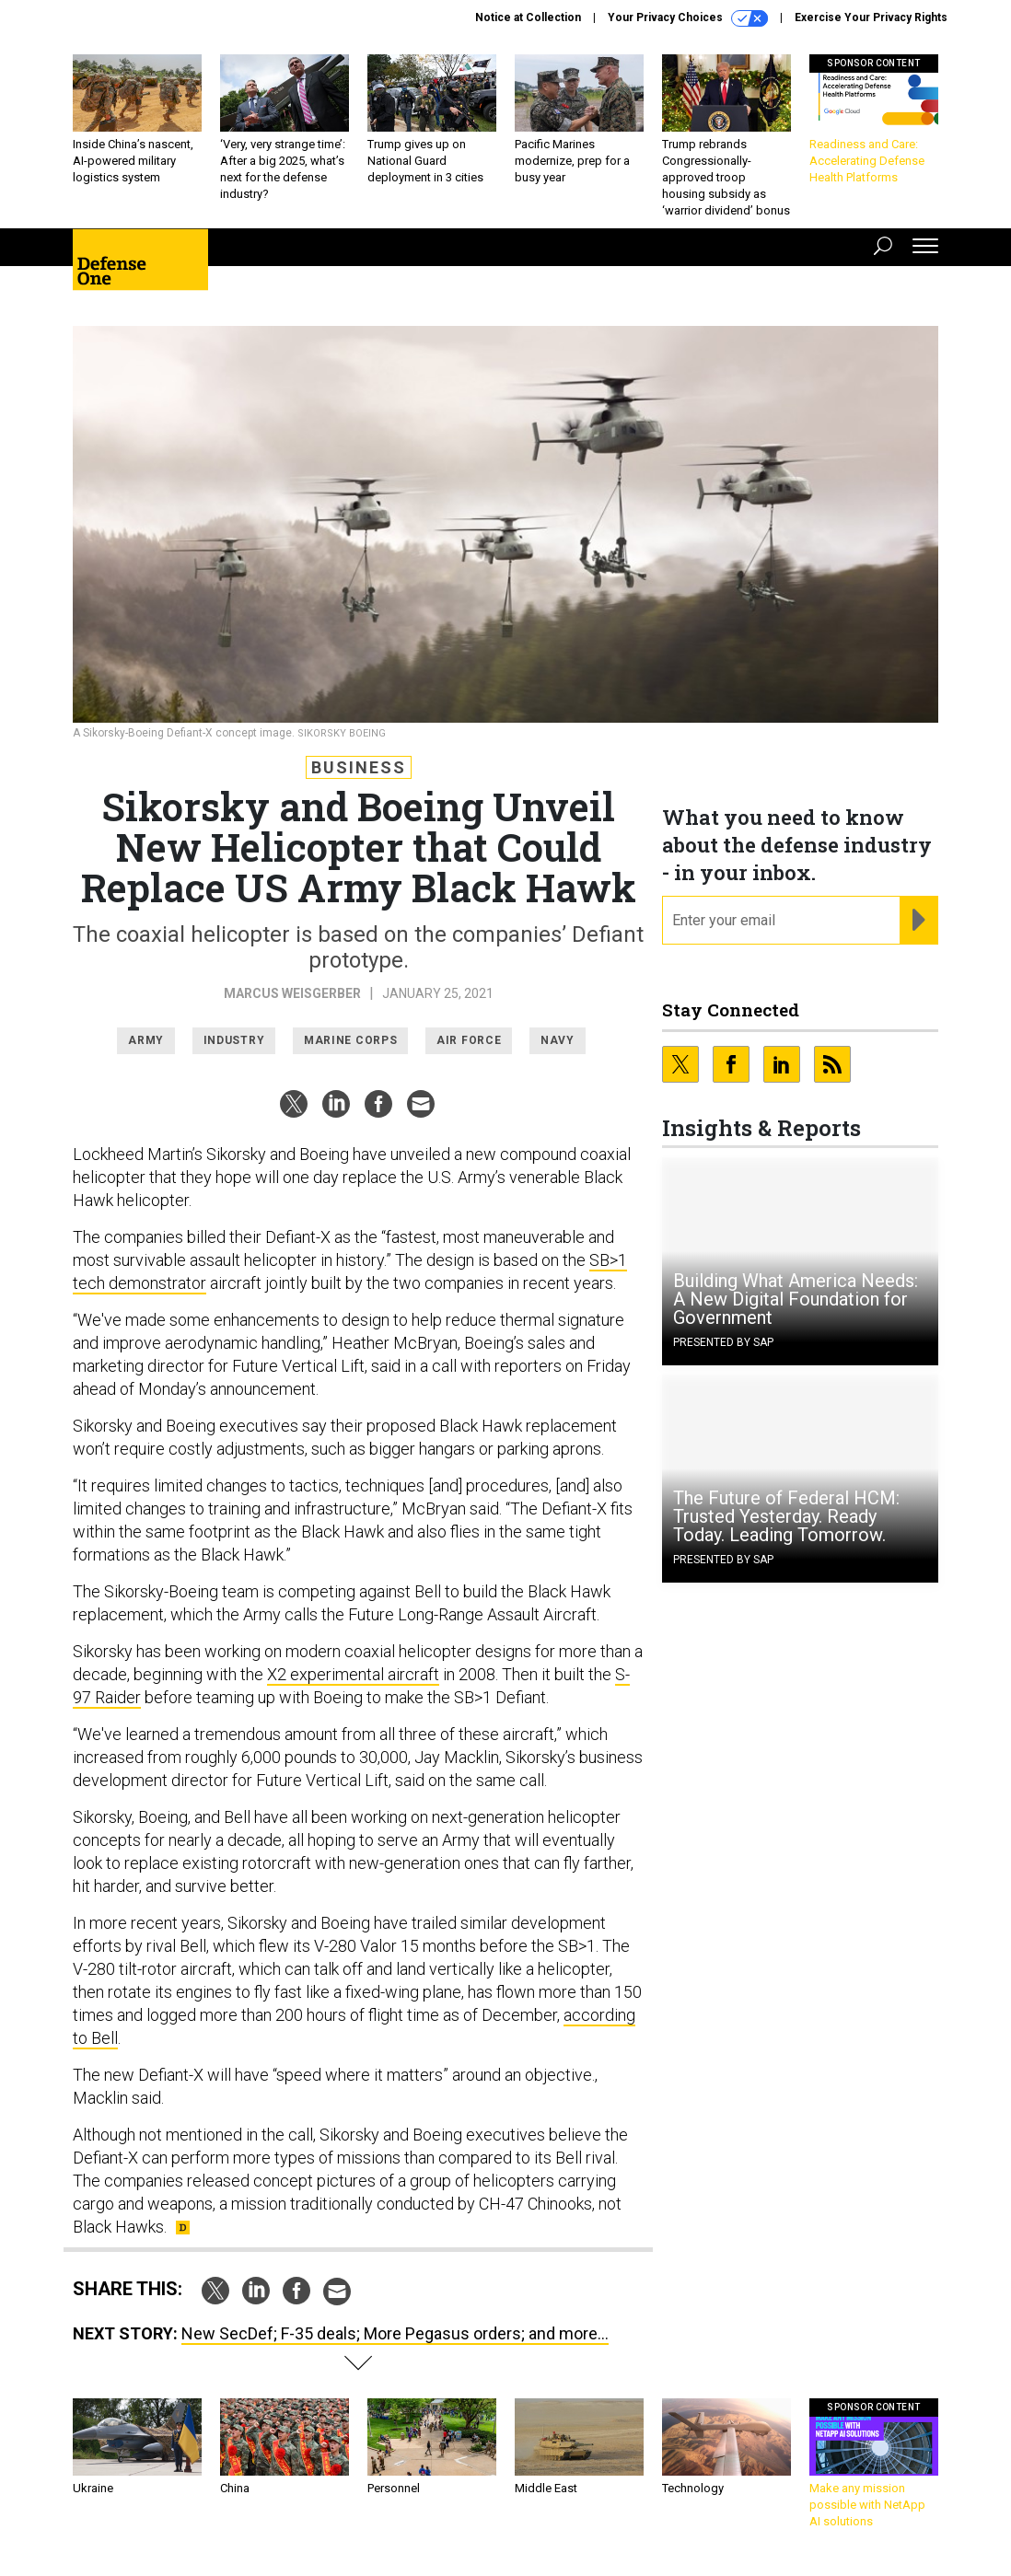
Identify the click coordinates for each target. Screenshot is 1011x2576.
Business (358, 767)
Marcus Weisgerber (292, 993)
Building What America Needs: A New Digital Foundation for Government (795, 1299)
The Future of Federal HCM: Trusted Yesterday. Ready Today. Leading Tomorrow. (786, 1516)
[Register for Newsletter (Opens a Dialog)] (918, 921)
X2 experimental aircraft (353, 1674)
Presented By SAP (723, 1342)
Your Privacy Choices (688, 18)
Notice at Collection (528, 17)
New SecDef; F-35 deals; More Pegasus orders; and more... (395, 2333)
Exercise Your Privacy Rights (871, 17)
